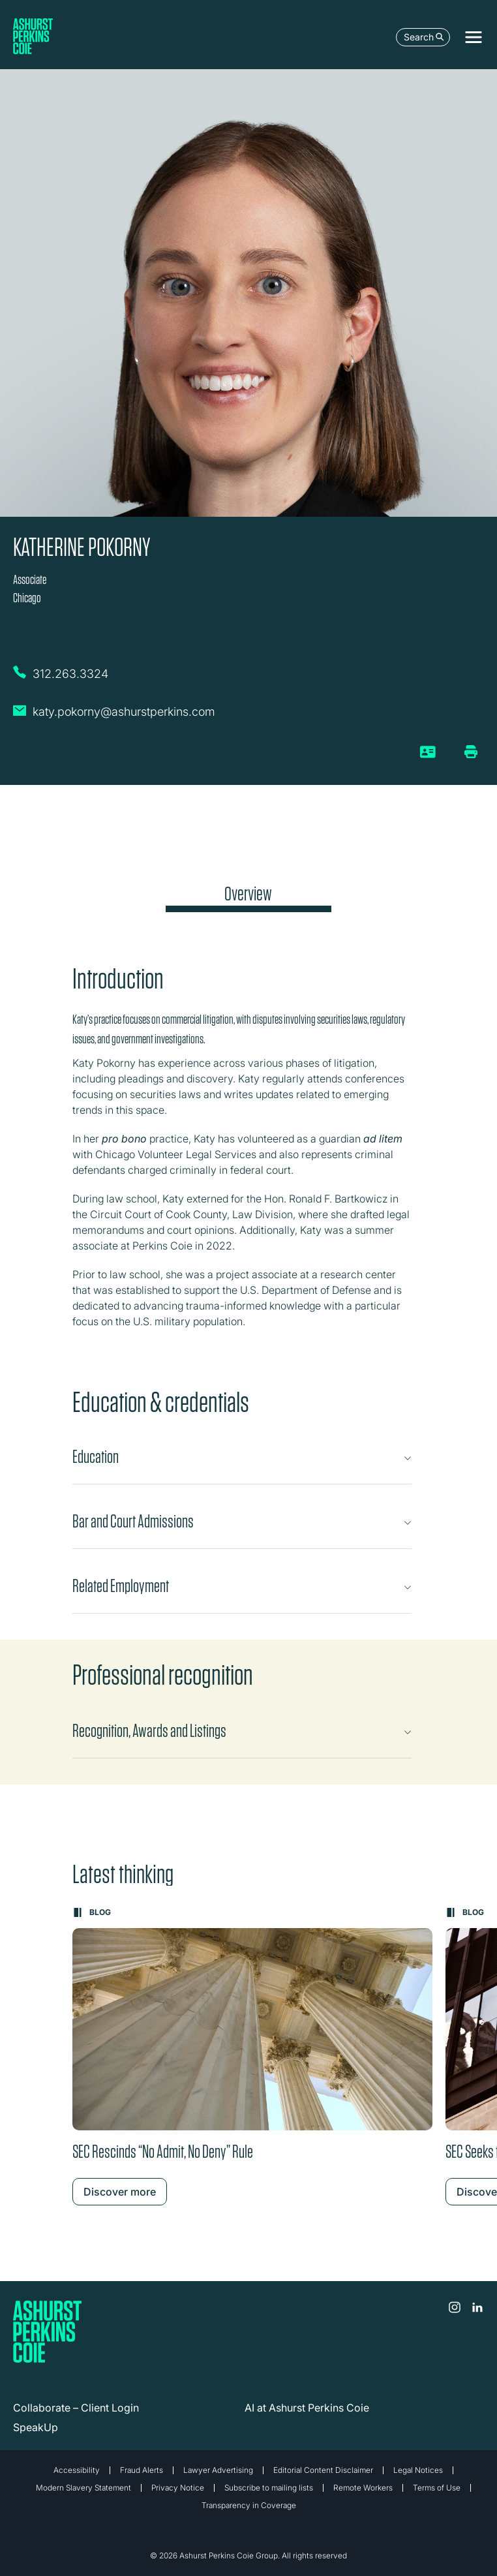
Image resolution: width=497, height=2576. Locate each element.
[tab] (248, 897)
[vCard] (428, 757)
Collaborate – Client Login (76, 2407)
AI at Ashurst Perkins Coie (307, 2407)
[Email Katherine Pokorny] (114, 717)
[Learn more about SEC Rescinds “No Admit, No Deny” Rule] (252, 2056)
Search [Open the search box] (424, 36)
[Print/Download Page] (470, 751)
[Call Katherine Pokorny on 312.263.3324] (72, 677)
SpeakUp (35, 2427)
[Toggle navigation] (473, 37)
